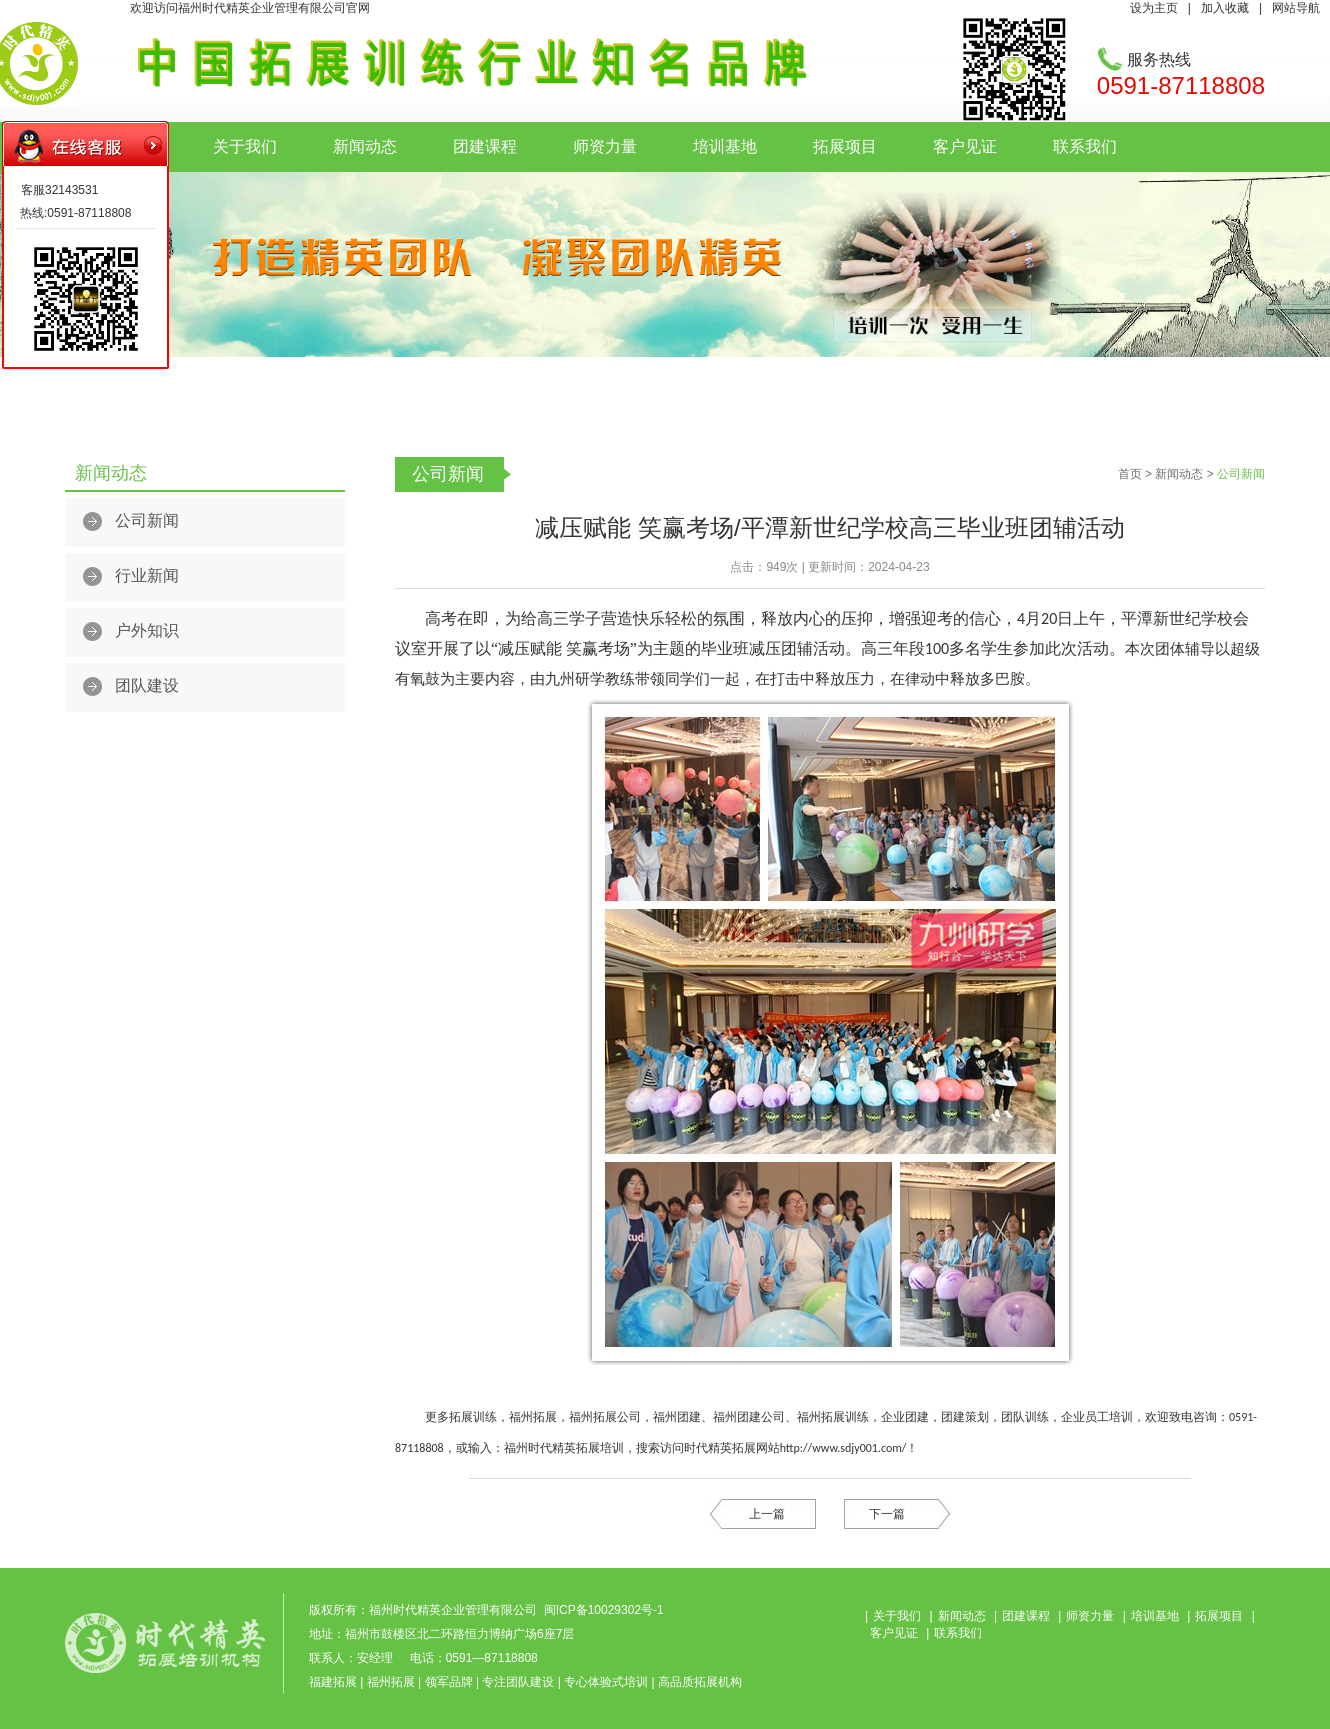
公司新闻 (147, 520)
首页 (1130, 474)
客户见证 (965, 146)
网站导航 (1296, 8)
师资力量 (605, 146)
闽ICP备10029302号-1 (604, 1610)
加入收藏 (1225, 8)
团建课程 (485, 146)
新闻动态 (365, 146)
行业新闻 (147, 575)
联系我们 (1085, 146)
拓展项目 (845, 146)
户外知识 (147, 630)
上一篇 (767, 1514)
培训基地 (725, 146)
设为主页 (1154, 8)
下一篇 (887, 1514)
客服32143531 (59, 190)
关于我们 (245, 146)
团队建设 (147, 685)
